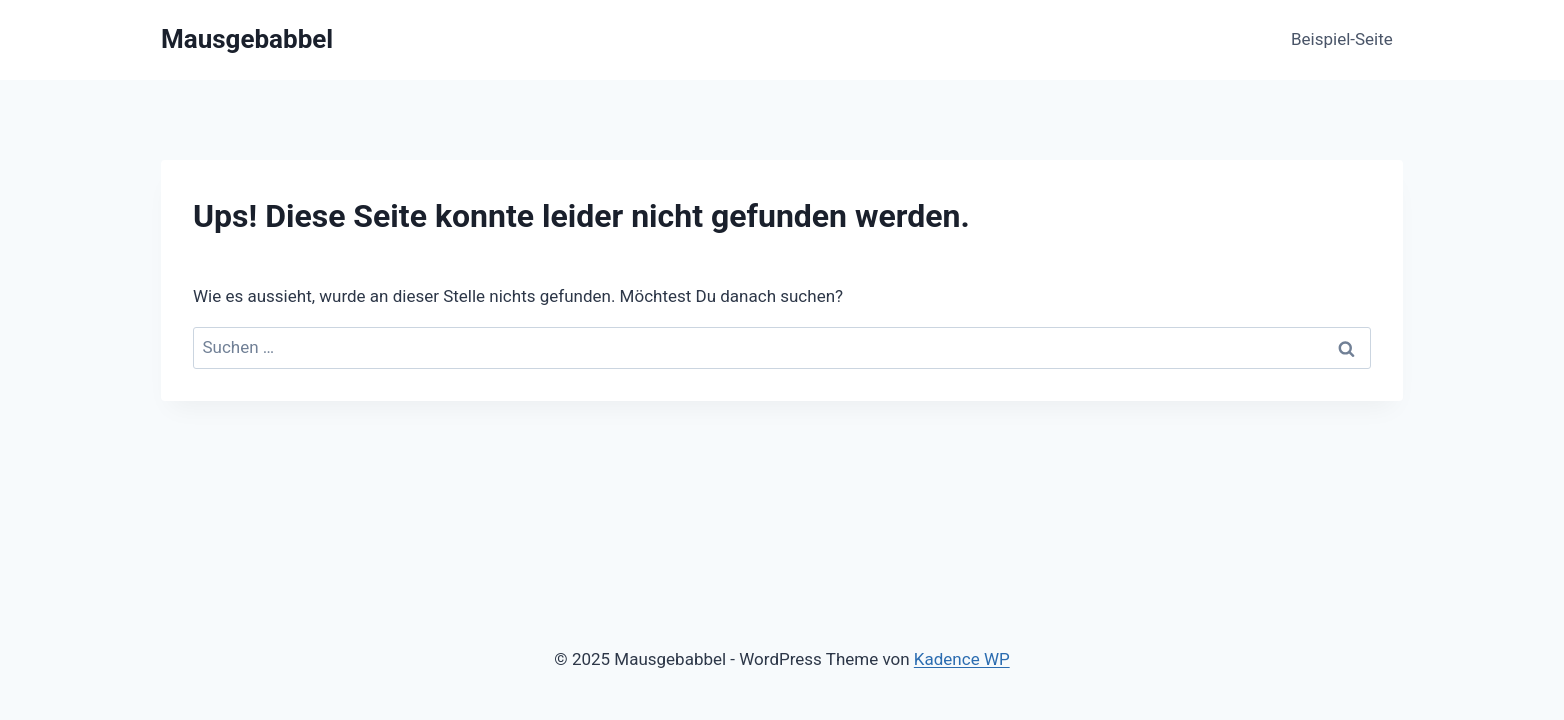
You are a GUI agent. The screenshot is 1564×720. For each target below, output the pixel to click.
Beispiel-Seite (1342, 39)
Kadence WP (962, 659)
